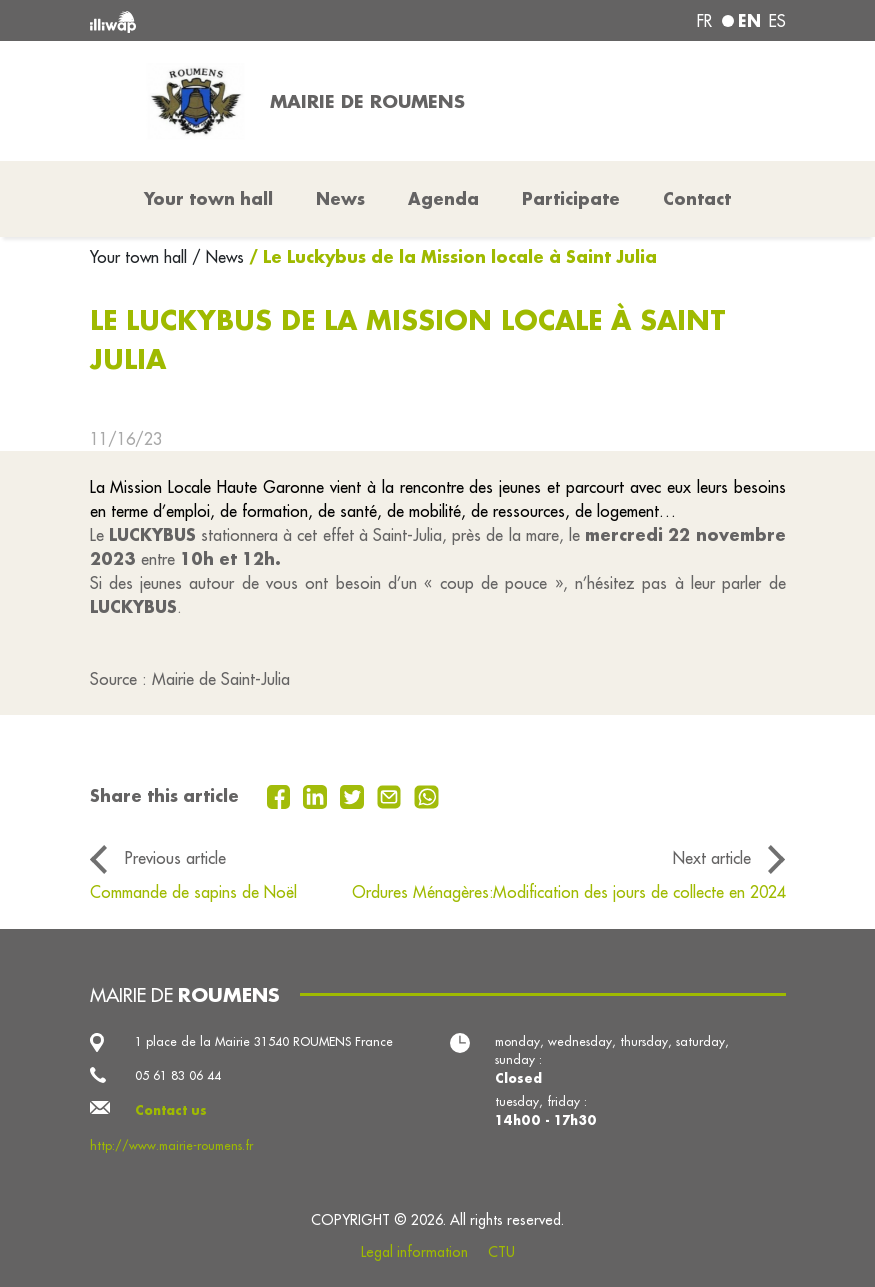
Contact (697, 198)
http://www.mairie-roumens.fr (171, 1145)
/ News (218, 257)
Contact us (171, 1110)
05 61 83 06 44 (178, 1075)
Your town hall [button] (208, 198)
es (777, 21)
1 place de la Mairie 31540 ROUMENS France (264, 1041)
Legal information (414, 1252)
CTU (501, 1252)
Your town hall (141, 257)
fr (704, 21)
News (340, 198)
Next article (712, 858)
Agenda (443, 198)
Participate (571, 198)
